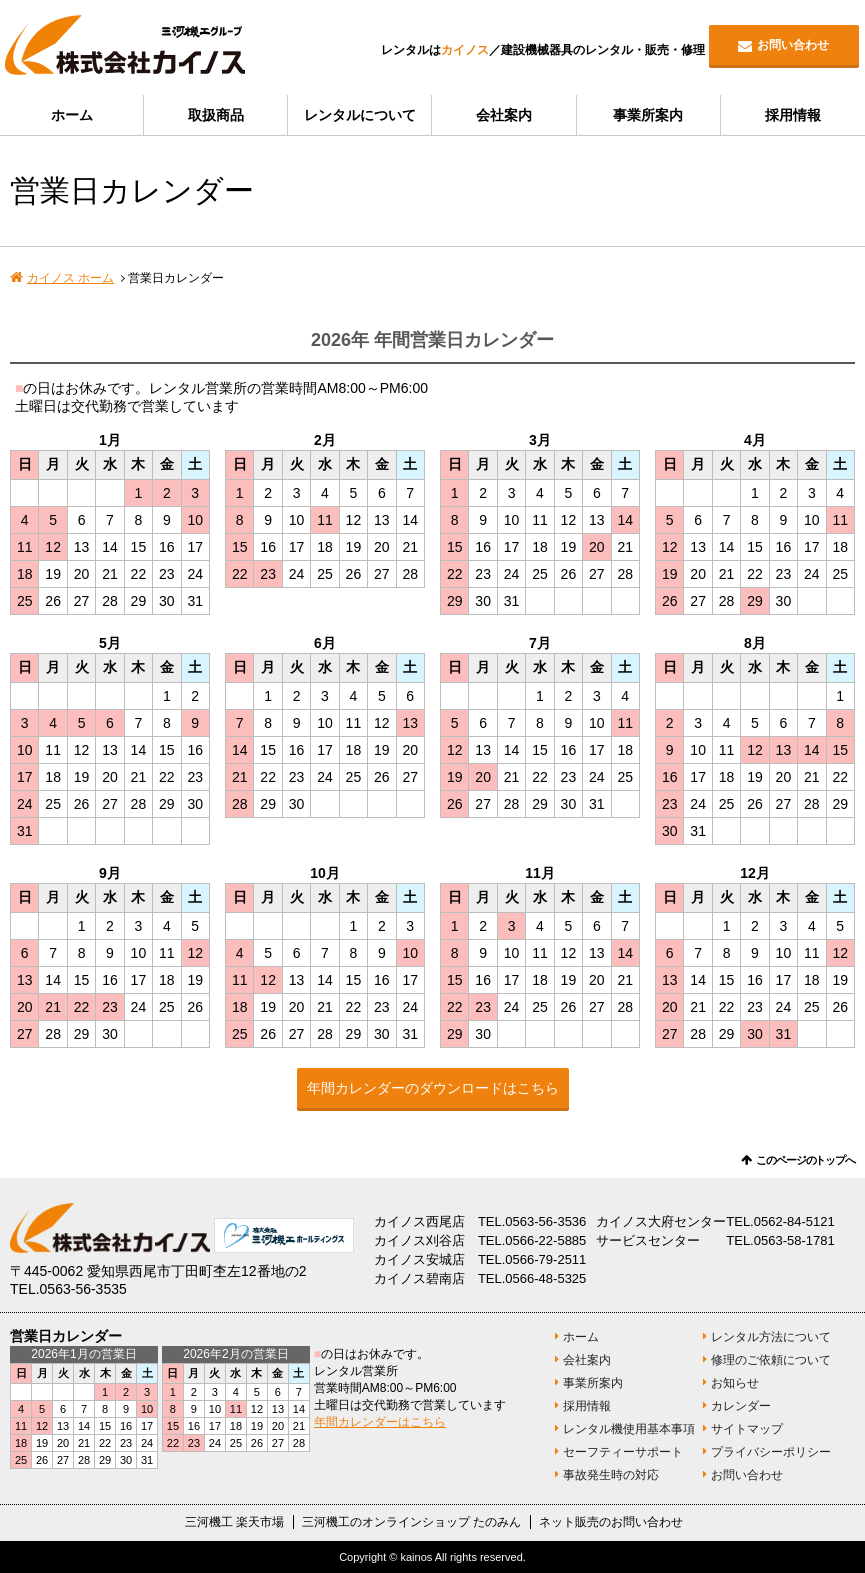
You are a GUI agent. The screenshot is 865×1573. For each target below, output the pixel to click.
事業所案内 (648, 115)
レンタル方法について (771, 1337)
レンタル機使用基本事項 (629, 1429)
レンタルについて (360, 115)
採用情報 (793, 115)
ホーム (72, 115)
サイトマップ (747, 1429)
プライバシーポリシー (771, 1452)
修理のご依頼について (771, 1360)
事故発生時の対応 (611, 1475)
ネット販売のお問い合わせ (611, 1522)
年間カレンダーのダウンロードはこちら (433, 1088)
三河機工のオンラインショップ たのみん (411, 1522)
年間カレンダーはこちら (380, 1422)
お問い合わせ (793, 45)
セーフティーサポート (623, 1452)
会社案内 (504, 115)
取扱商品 (216, 115)
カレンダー (741, 1406)
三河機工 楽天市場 (234, 1522)
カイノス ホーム (70, 278)
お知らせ (735, 1383)
